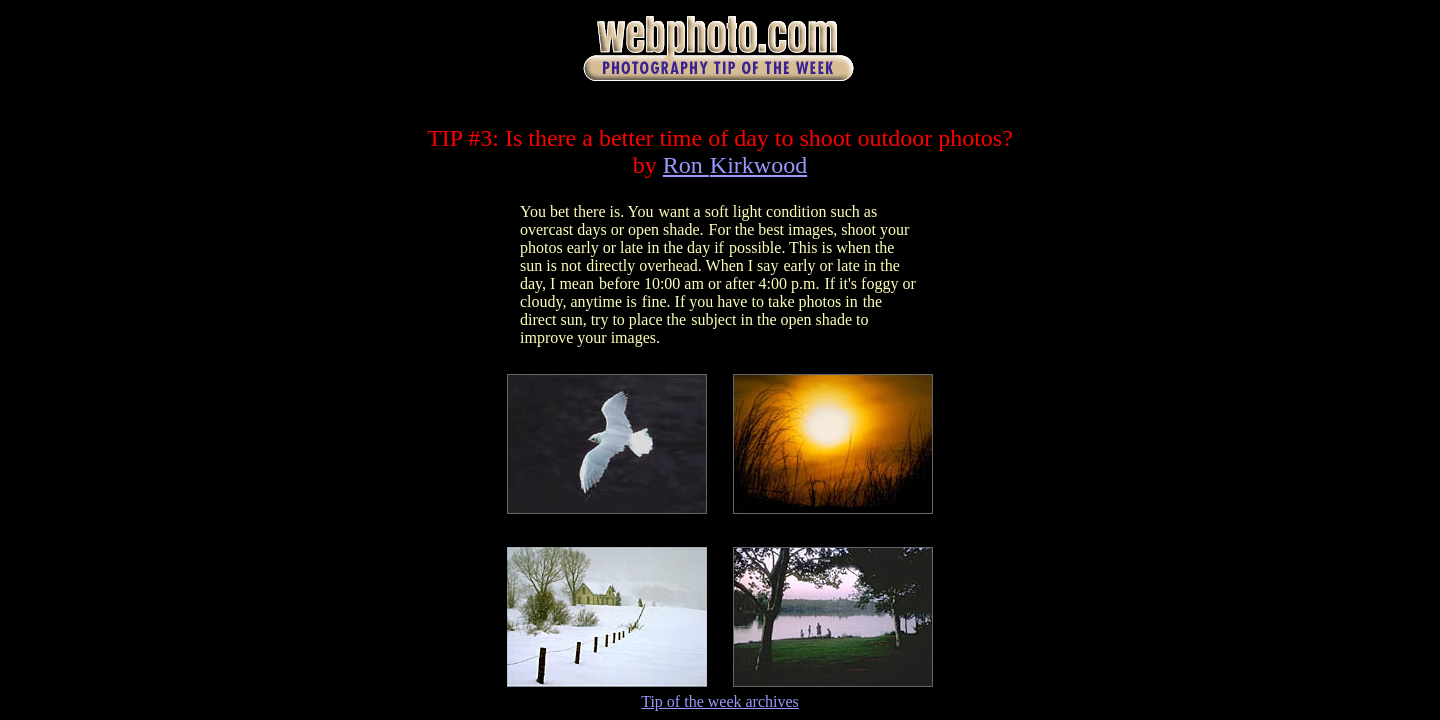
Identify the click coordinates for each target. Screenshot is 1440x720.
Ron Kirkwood (735, 165)
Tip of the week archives (720, 701)
